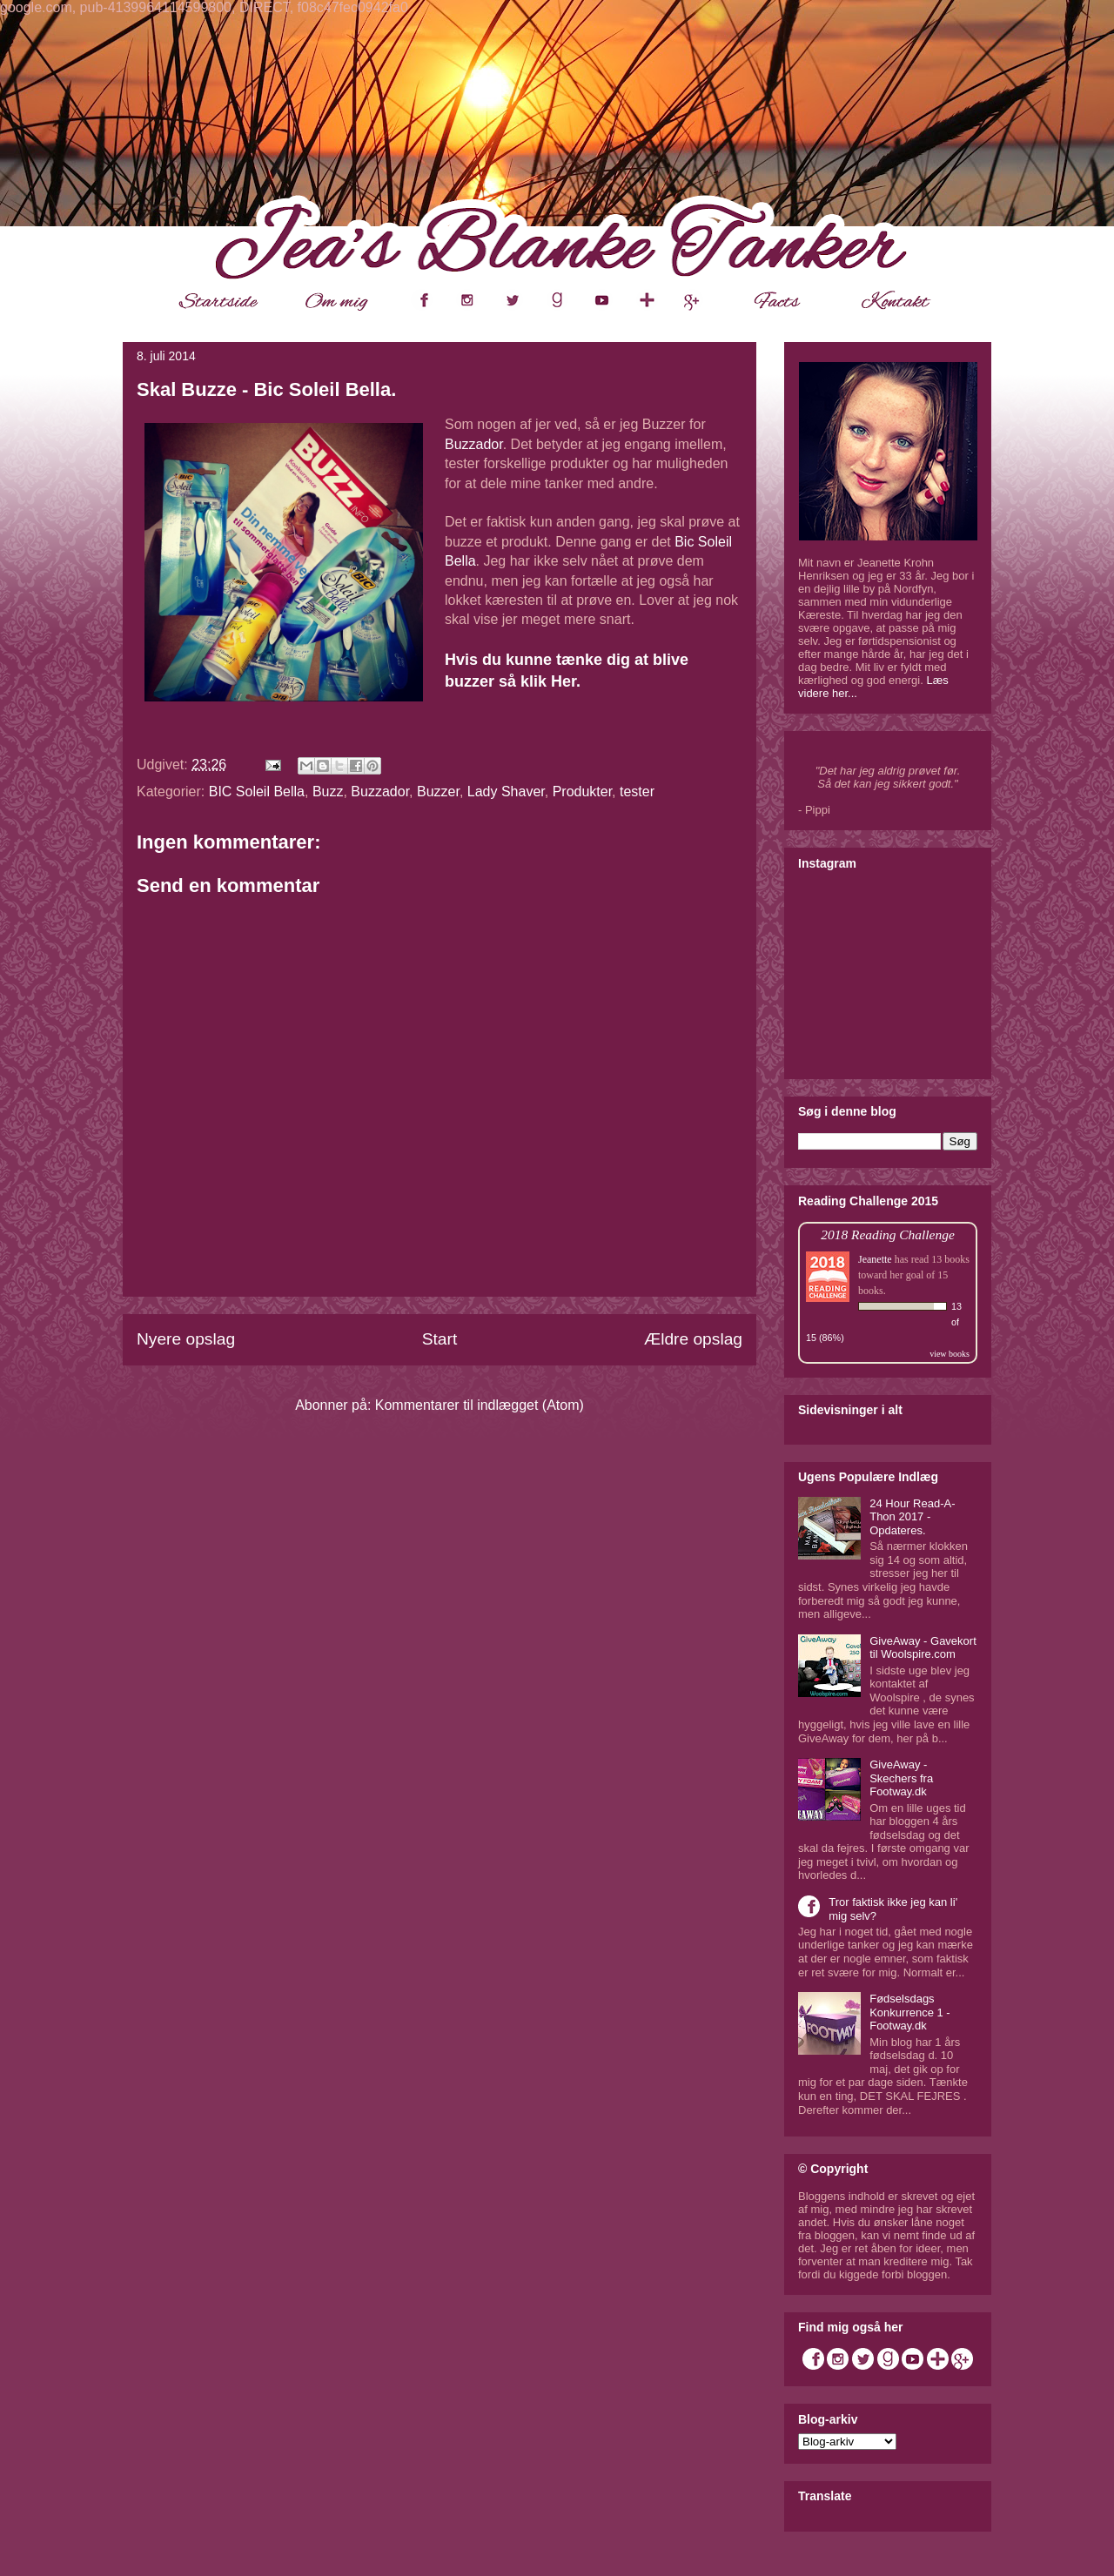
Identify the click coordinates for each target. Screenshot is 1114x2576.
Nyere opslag (186, 1339)
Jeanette (875, 1259)
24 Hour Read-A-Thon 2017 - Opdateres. (912, 1517)
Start (440, 1339)
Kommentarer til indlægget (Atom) (479, 1405)
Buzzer (438, 791)
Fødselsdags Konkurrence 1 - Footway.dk (909, 2012)
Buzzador (474, 444)
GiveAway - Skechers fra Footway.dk (901, 1778)
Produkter (582, 791)
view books (949, 1353)
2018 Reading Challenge (888, 1234)
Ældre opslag (693, 1339)
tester (637, 791)
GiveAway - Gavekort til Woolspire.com (922, 1647)
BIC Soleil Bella (257, 791)
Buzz (328, 791)
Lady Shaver (506, 791)
